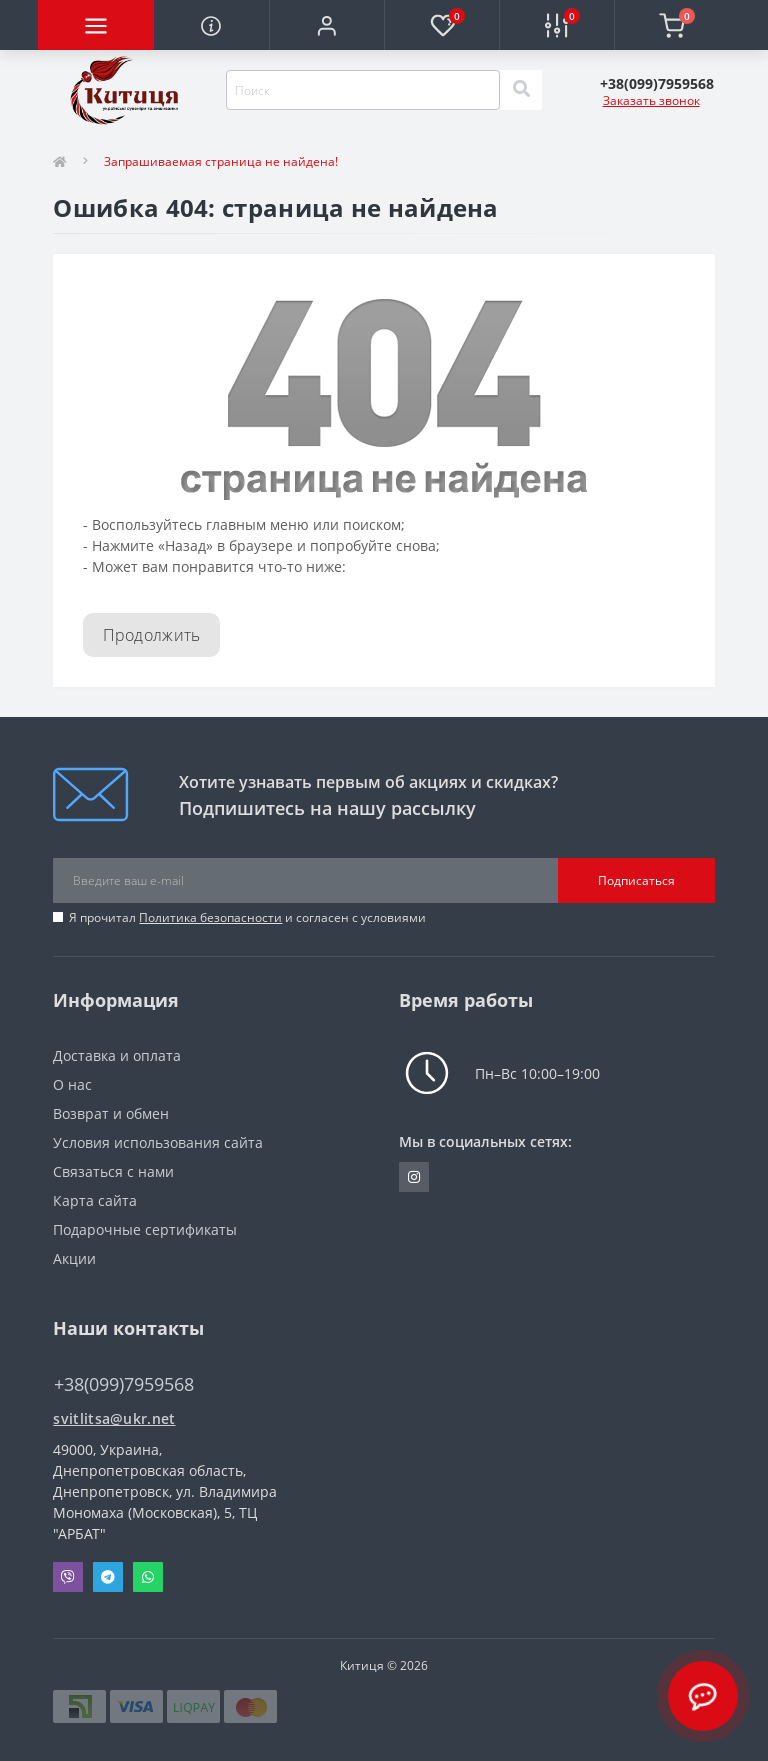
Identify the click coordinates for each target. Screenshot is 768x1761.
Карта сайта (95, 1200)
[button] (326, 25)
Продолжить (151, 635)
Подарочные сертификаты (145, 1229)
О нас (72, 1084)
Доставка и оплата (117, 1055)
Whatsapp (148, 1577)
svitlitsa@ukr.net (114, 1418)
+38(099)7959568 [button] (124, 1384)
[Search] (521, 90)
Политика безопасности (210, 917)
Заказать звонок (651, 100)
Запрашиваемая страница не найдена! (221, 161)
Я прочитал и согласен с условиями (247, 917)
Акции (74, 1258)
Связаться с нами (113, 1171)
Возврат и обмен (111, 1113)
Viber (68, 1577)
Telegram (108, 1577)
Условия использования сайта (158, 1142)
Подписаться (636, 880)
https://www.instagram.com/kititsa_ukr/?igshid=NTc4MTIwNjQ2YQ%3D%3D (414, 1177)
